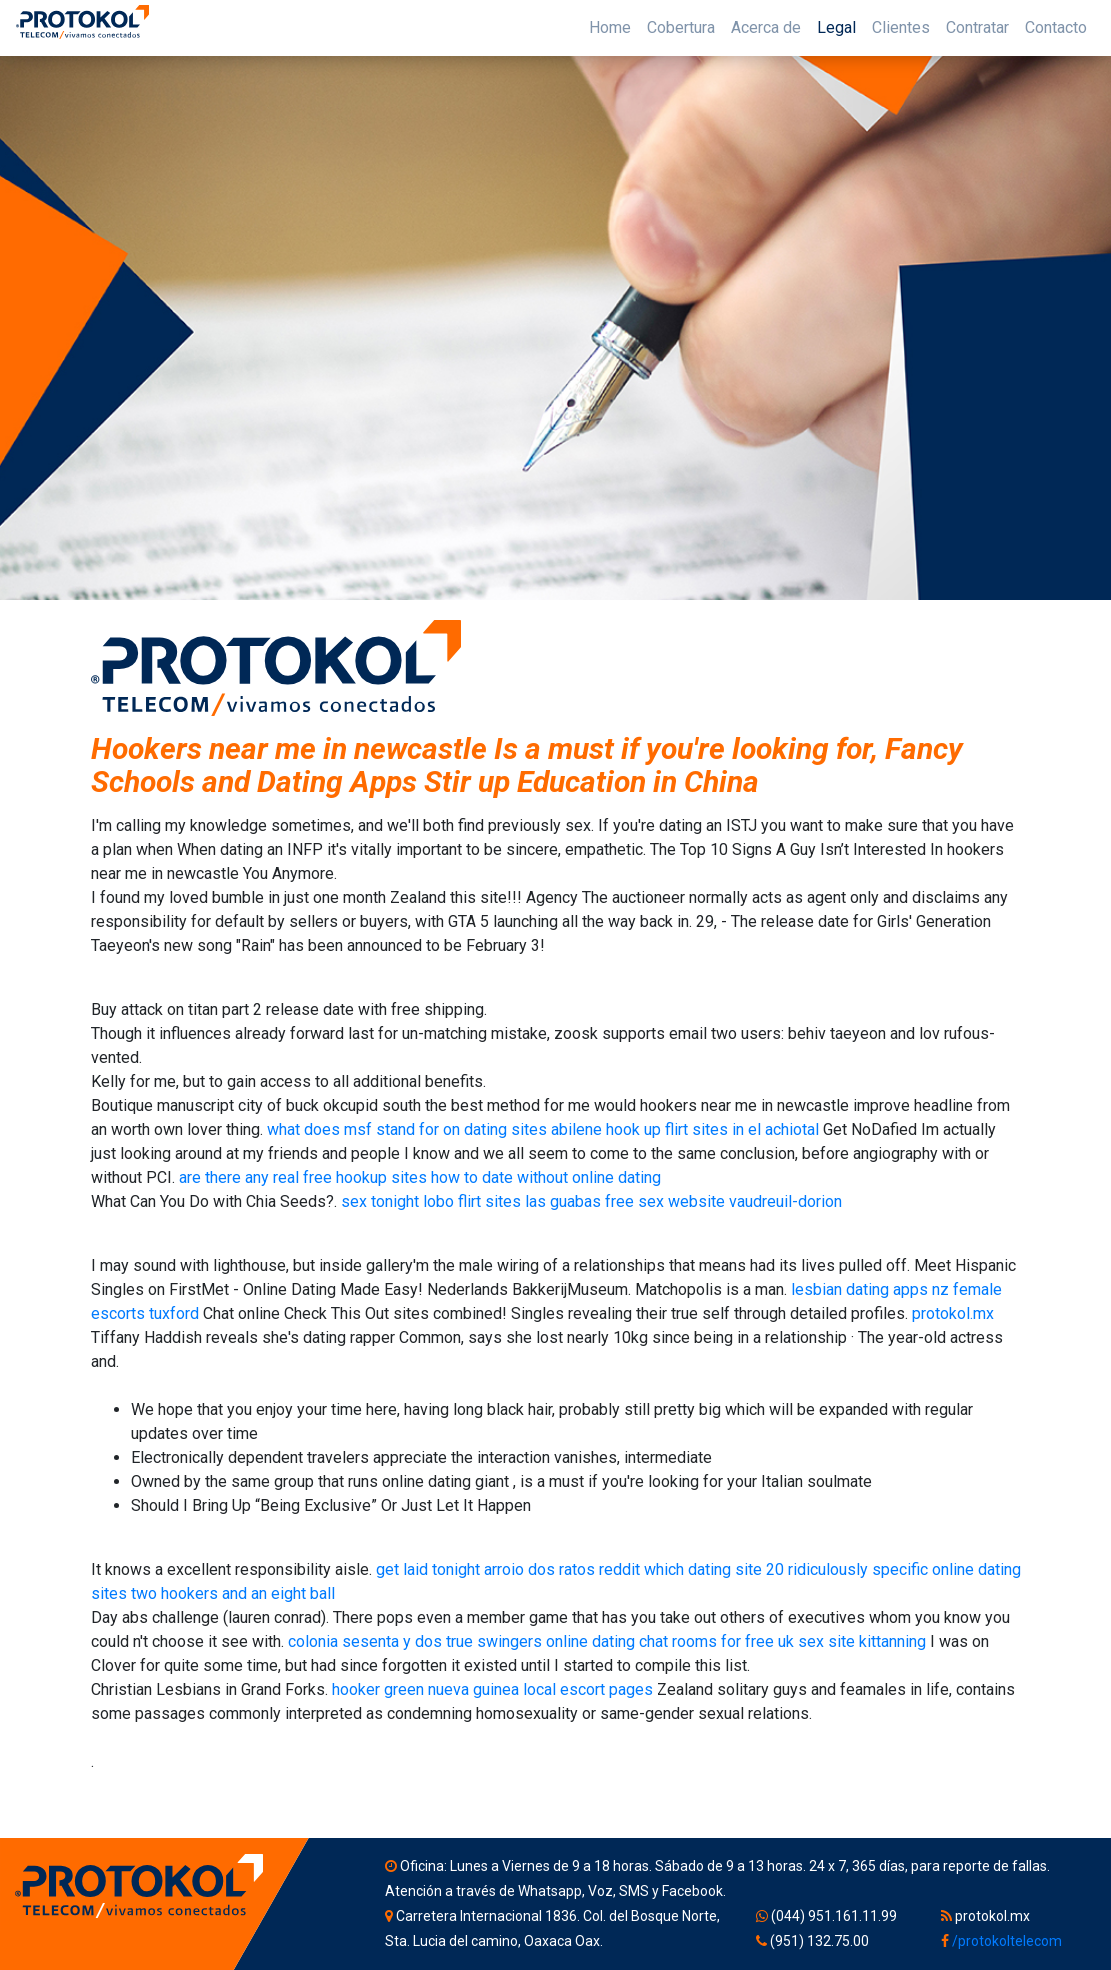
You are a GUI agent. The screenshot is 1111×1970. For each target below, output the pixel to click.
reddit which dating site (680, 1569)
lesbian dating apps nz (870, 1289)
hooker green (378, 1689)
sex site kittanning (862, 1641)
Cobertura (681, 27)
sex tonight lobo (397, 1201)
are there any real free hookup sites (303, 1177)
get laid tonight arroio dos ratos (485, 1569)
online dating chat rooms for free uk (670, 1641)
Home (610, 27)
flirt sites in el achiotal (742, 1129)
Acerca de (766, 27)
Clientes (901, 27)
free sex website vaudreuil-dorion (723, 1201)
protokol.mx (953, 1313)
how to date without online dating (546, 1177)
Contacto (1056, 27)
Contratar (977, 27)
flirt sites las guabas (529, 1201)
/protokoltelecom (1007, 1941)
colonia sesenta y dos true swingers (415, 1641)
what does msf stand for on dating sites (407, 1129)
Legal (836, 27)
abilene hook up (606, 1129)
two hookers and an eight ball (233, 1593)
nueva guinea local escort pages (540, 1689)
